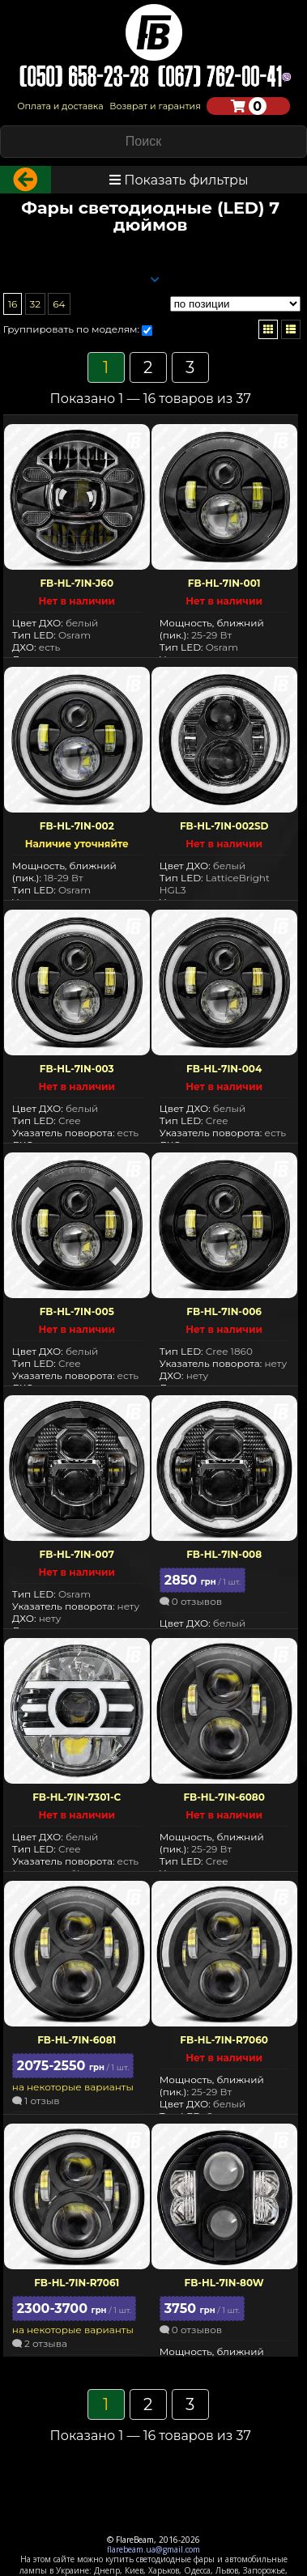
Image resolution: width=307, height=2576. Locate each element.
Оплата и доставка (60, 106)
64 (59, 307)
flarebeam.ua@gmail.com (153, 2549)
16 (13, 307)
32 (35, 307)
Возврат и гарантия (155, 106)
